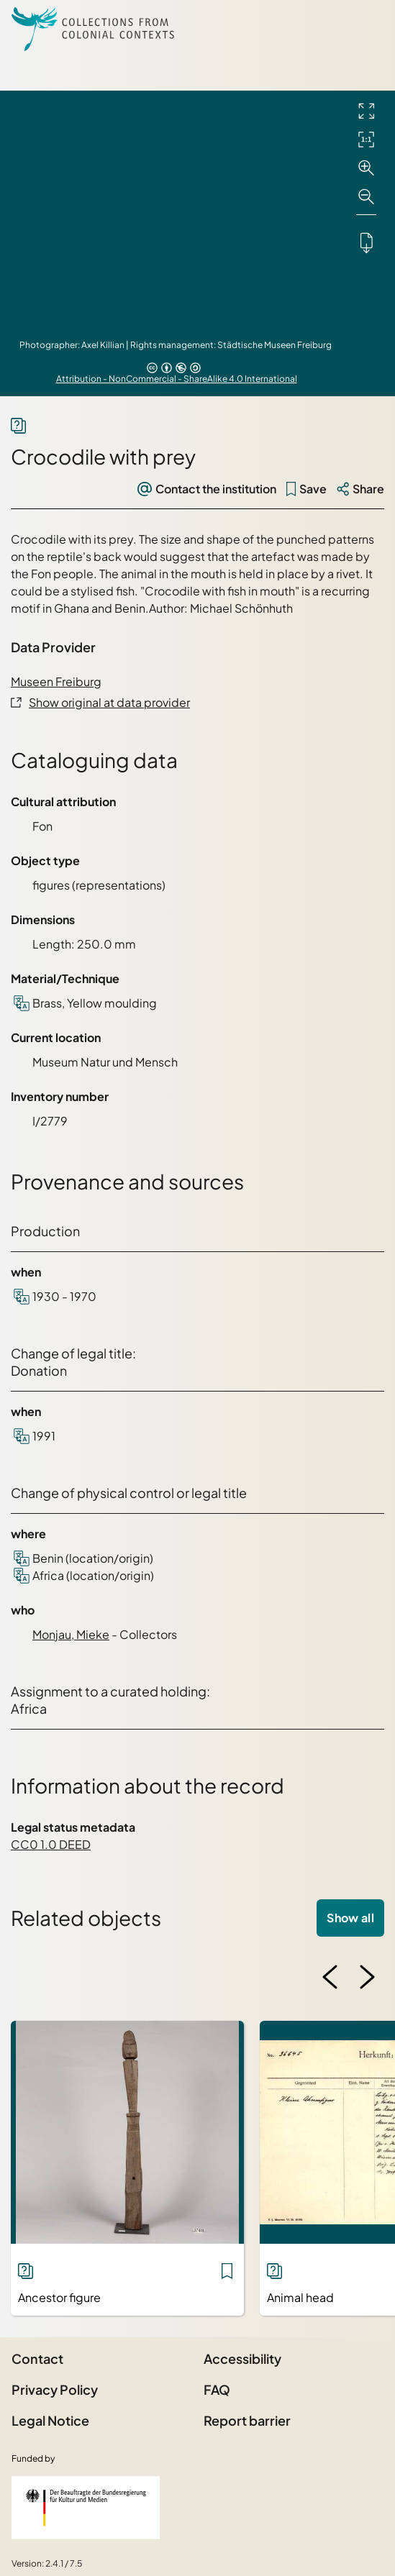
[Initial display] (366, 139)
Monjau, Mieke (70, 1634)
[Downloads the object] (366, 242)
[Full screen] (366, 110)
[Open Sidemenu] (366, 29)
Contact (37, 2358)
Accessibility (242, 2358)
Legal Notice (50, 2420)
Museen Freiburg (56, 681)
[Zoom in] (366, 168)
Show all (350, 1917)
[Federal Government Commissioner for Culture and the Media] (86, 2507)
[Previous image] (330, 1977)
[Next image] (367, 1977)
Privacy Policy (55, 2389)
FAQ (217, 2389)
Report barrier (247, 2420)
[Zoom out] (366, 197)
